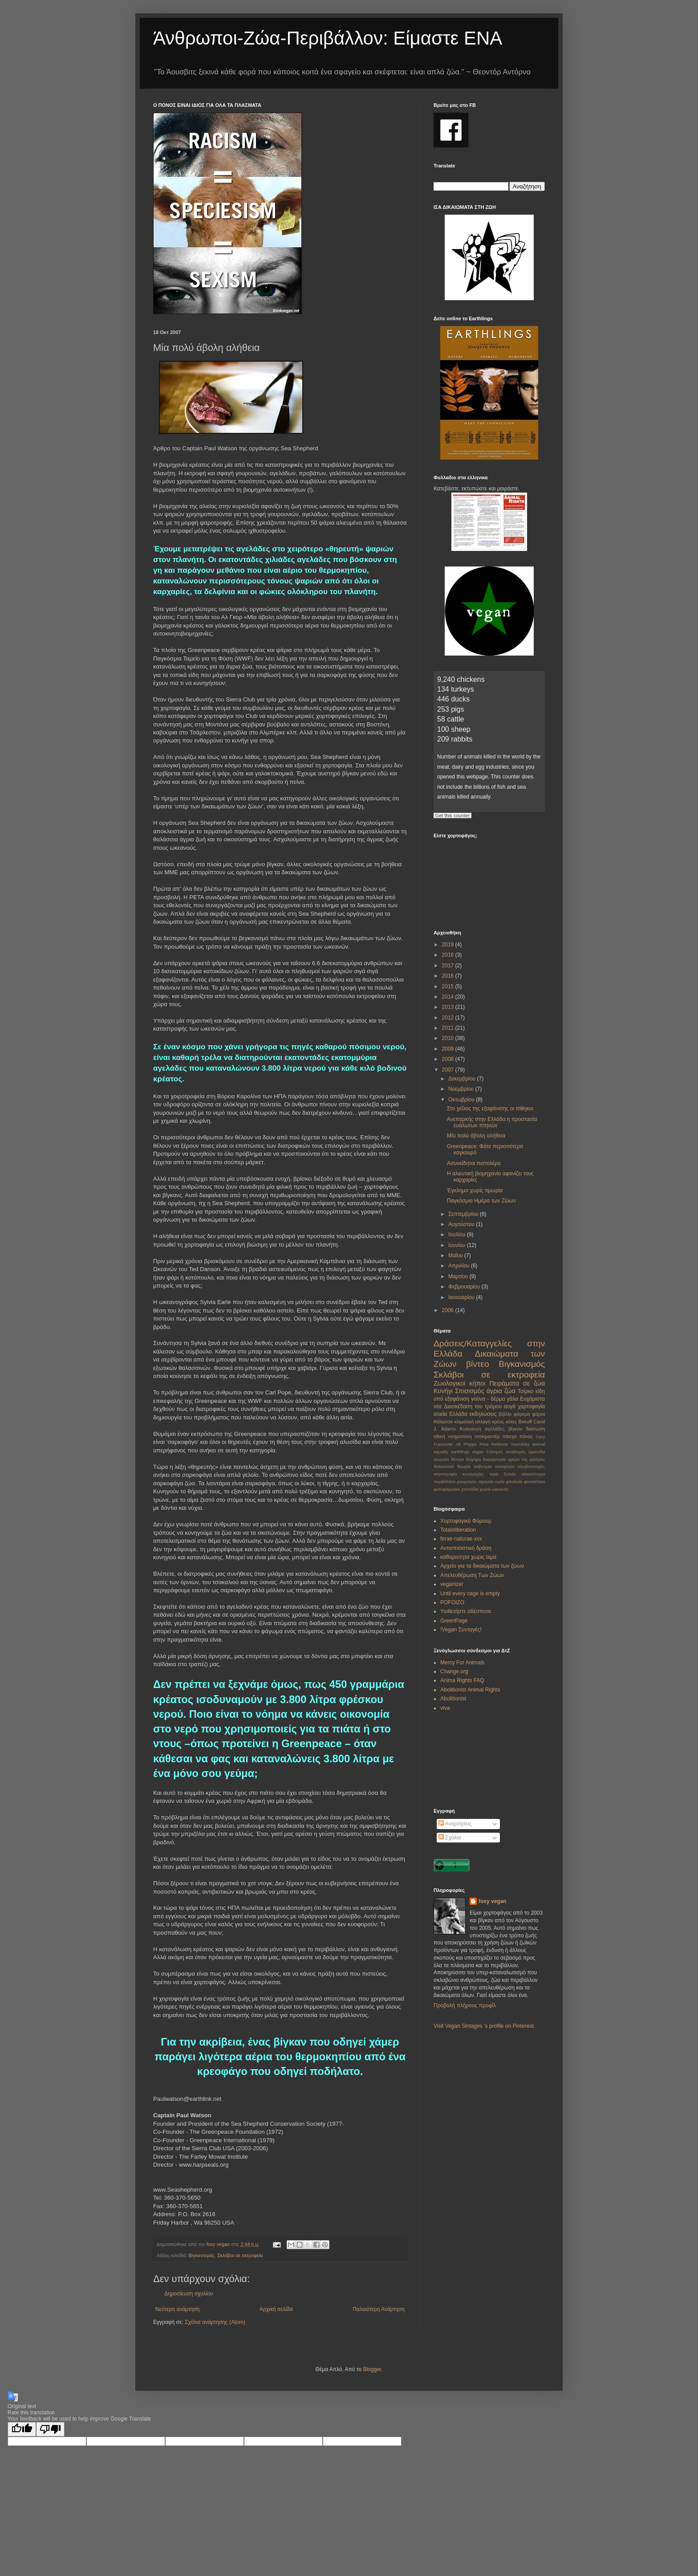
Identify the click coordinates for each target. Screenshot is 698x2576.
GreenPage (453, 1621)
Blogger (372, 2369)
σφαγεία (485, 1481)
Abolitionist (453, 1699)
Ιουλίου (457, 1234)
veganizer (451, 1584)
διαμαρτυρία (494, 1459)
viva (445, 1708)
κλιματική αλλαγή (472, 1421)
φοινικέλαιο (534, 1481)
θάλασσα (443, 1421)
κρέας (498, 1421)
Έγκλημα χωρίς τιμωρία (475, 1190)
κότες (511, 1421)
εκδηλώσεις (483, 1414)
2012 (448, 1018)
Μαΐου (456, 1255)
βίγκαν (515, 1428)
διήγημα (473, 1459)
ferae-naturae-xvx (461, 1539)
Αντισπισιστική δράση (465, 1548)
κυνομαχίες (473, 1473)
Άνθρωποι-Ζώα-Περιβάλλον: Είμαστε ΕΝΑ (327, 38)
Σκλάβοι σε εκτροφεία (240, 2255)
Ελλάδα (458, 1414)
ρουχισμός (467, 1481)
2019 (448, 945)
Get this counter (452, 815)
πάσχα (510, 1436)
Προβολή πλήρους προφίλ (465, 2005)
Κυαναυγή (470, 1428)
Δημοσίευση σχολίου (188, 2294)
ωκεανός (500, 1489)
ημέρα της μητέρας (526, 1459)
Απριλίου (459, 1266)
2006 (448, 1310)
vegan (477, 1451)
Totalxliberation (458, 1530)
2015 (448, 986)
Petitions (499, 1444)
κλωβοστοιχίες (531, 1466)
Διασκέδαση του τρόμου (473, 1406)
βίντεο (477, 1364)
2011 (448, 1028)
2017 (448, 965)
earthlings (460, 1451)
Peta (483, 1444)
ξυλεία (509, 1473)
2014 (448, 997)
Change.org (454, 1671)
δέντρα (457, 1459)
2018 (448, 955)
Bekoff (525, 1421)
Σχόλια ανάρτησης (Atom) (215, 2322)
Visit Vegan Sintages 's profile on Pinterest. (484, 2026)
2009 (448, 1049)
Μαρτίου (459, 1276)
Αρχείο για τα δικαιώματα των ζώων (482, 1566)
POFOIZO (452, 1602)
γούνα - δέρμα (488, 1399)
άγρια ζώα (501, 1390)
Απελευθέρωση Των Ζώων (472, 1575)
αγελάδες (495, 1428)
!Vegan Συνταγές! (461, 1629)
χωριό (485, 1489)
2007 (448, 1070)
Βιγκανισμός (202, 2255)
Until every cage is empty (470, 1593)
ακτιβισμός (516, 1451)
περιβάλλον (444, 1481)
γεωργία (441, 1459)
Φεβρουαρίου (465, 1287)
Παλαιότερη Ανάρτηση (379, 2309)
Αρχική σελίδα (276, 2309)
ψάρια (538, 1414)
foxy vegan (493, 1901)
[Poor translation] (50, 2429)
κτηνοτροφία (445, 1473)
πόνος (526, 1436)
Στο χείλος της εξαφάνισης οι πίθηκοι (490, 1108)
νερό (493, 1473)
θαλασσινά (444, 1466)
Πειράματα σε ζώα (517, 1383)
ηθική (439, 1436)
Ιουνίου (457, 1245)
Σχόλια (449, 1837)
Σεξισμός (494, 1451)
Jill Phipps (465, 1444)
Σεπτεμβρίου (464, 1214)
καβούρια (482, 1466)
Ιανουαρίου (462, 1297)
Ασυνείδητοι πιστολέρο (474, 1163)
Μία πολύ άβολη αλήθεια (476, 1136)
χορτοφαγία (531, 1406)
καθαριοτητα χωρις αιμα (468, 1557)
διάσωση (535, 1428)
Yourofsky (520, 1444)
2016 (448, 976)
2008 (448, 1059)
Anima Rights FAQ (462, 1680)
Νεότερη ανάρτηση (177, 2309)
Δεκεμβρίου (462, 1079)
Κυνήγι (443, 1390)
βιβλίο (505, 1414)
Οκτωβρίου (462, 1099)
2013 (448, 1007)
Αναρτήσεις (455, 1824)
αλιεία (440, 1414)
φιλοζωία (514, 1481)
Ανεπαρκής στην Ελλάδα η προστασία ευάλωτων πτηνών (492, 1122)
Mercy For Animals (462, 1662)
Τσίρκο (525, 1391)
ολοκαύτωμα (533, 1473)
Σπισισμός (469, 1390)
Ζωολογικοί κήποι (459, 1383)
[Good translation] (22, 2429)
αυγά (509, 1406)
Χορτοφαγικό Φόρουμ (465, 1521)
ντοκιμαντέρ (487, 1436)
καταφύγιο (504, 1466)
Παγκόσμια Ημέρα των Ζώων (481, 1201)
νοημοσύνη (460, 1436)
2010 (448, 1038)
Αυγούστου (462, 1224)
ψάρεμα (521, 1414)
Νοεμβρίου (461, 1089)
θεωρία (464, 1466)
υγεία (499, 1481)
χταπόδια (470, 1489)
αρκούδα (536, 1451)
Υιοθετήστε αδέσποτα (465, 1611)
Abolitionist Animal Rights (470, 1690)
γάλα (513, 1399)
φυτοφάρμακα (447, 1489)
